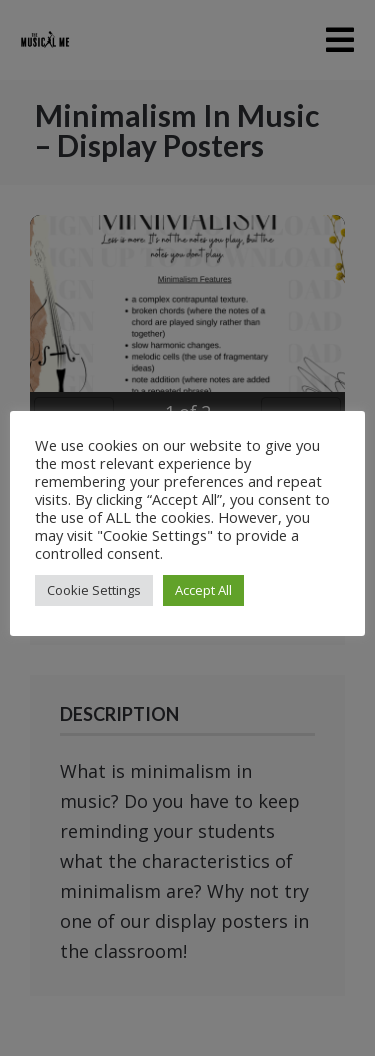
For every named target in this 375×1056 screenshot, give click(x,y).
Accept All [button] (203, 590)
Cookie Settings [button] (94, 590)
